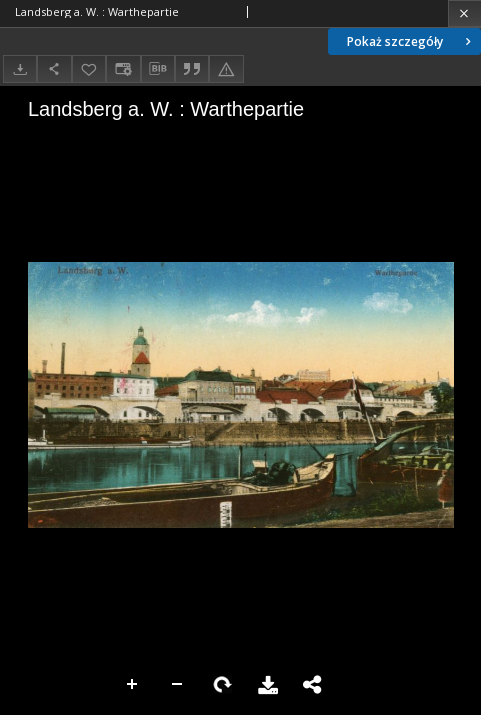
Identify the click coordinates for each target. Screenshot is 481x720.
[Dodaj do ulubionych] (89, 68)
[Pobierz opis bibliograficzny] (158, 69)
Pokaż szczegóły (411, 41)
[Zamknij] (464, 13)
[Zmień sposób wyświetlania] (123, 68)
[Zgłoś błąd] (226, 68)
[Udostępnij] (54, 68)
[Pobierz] (20, 68)
